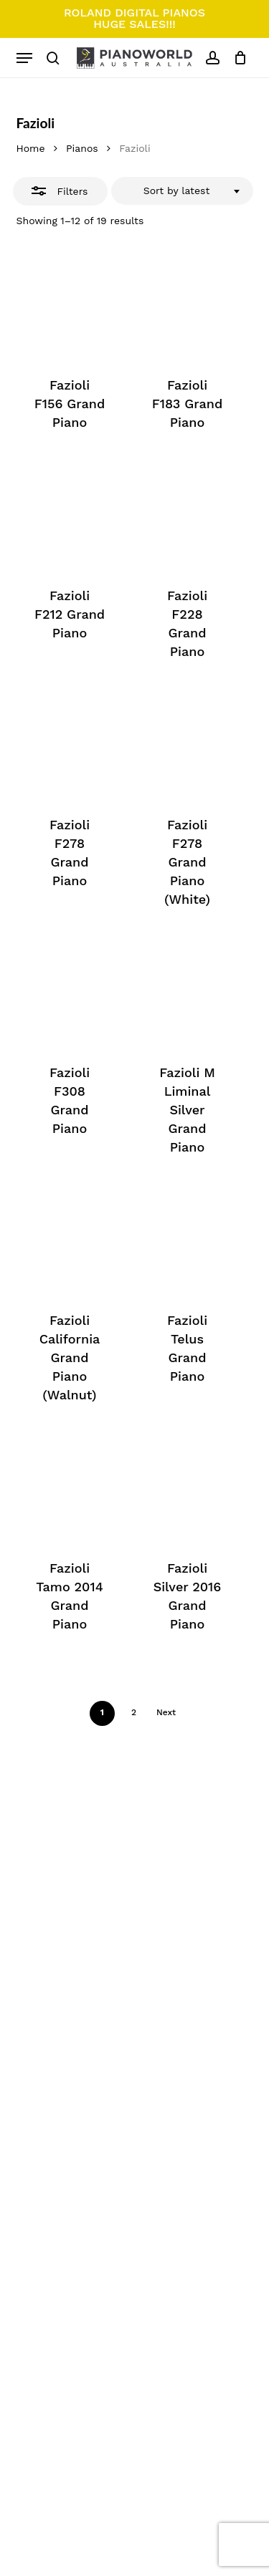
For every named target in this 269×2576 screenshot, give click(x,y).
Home (30, 148)
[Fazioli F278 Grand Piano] (69, 744)
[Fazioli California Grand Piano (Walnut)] (69, 1240)
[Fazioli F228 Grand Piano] (187, 515)
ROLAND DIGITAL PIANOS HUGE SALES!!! (134, 18)
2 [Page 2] (133, 1712)
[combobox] (182, 191)
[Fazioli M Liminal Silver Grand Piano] (187, 992)
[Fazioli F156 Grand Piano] (69, 304)
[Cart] (237, 58)
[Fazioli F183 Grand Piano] (187, 304)
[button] (24, 58)
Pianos (82, 148)
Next (166, 1712)
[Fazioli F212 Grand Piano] (69, 515)
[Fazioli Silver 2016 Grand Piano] (187, 1487)
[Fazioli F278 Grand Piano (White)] (187, 744)
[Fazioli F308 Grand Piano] (69, 992)
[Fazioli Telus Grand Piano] (187, 1240)
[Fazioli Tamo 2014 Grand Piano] (69, 1487)
